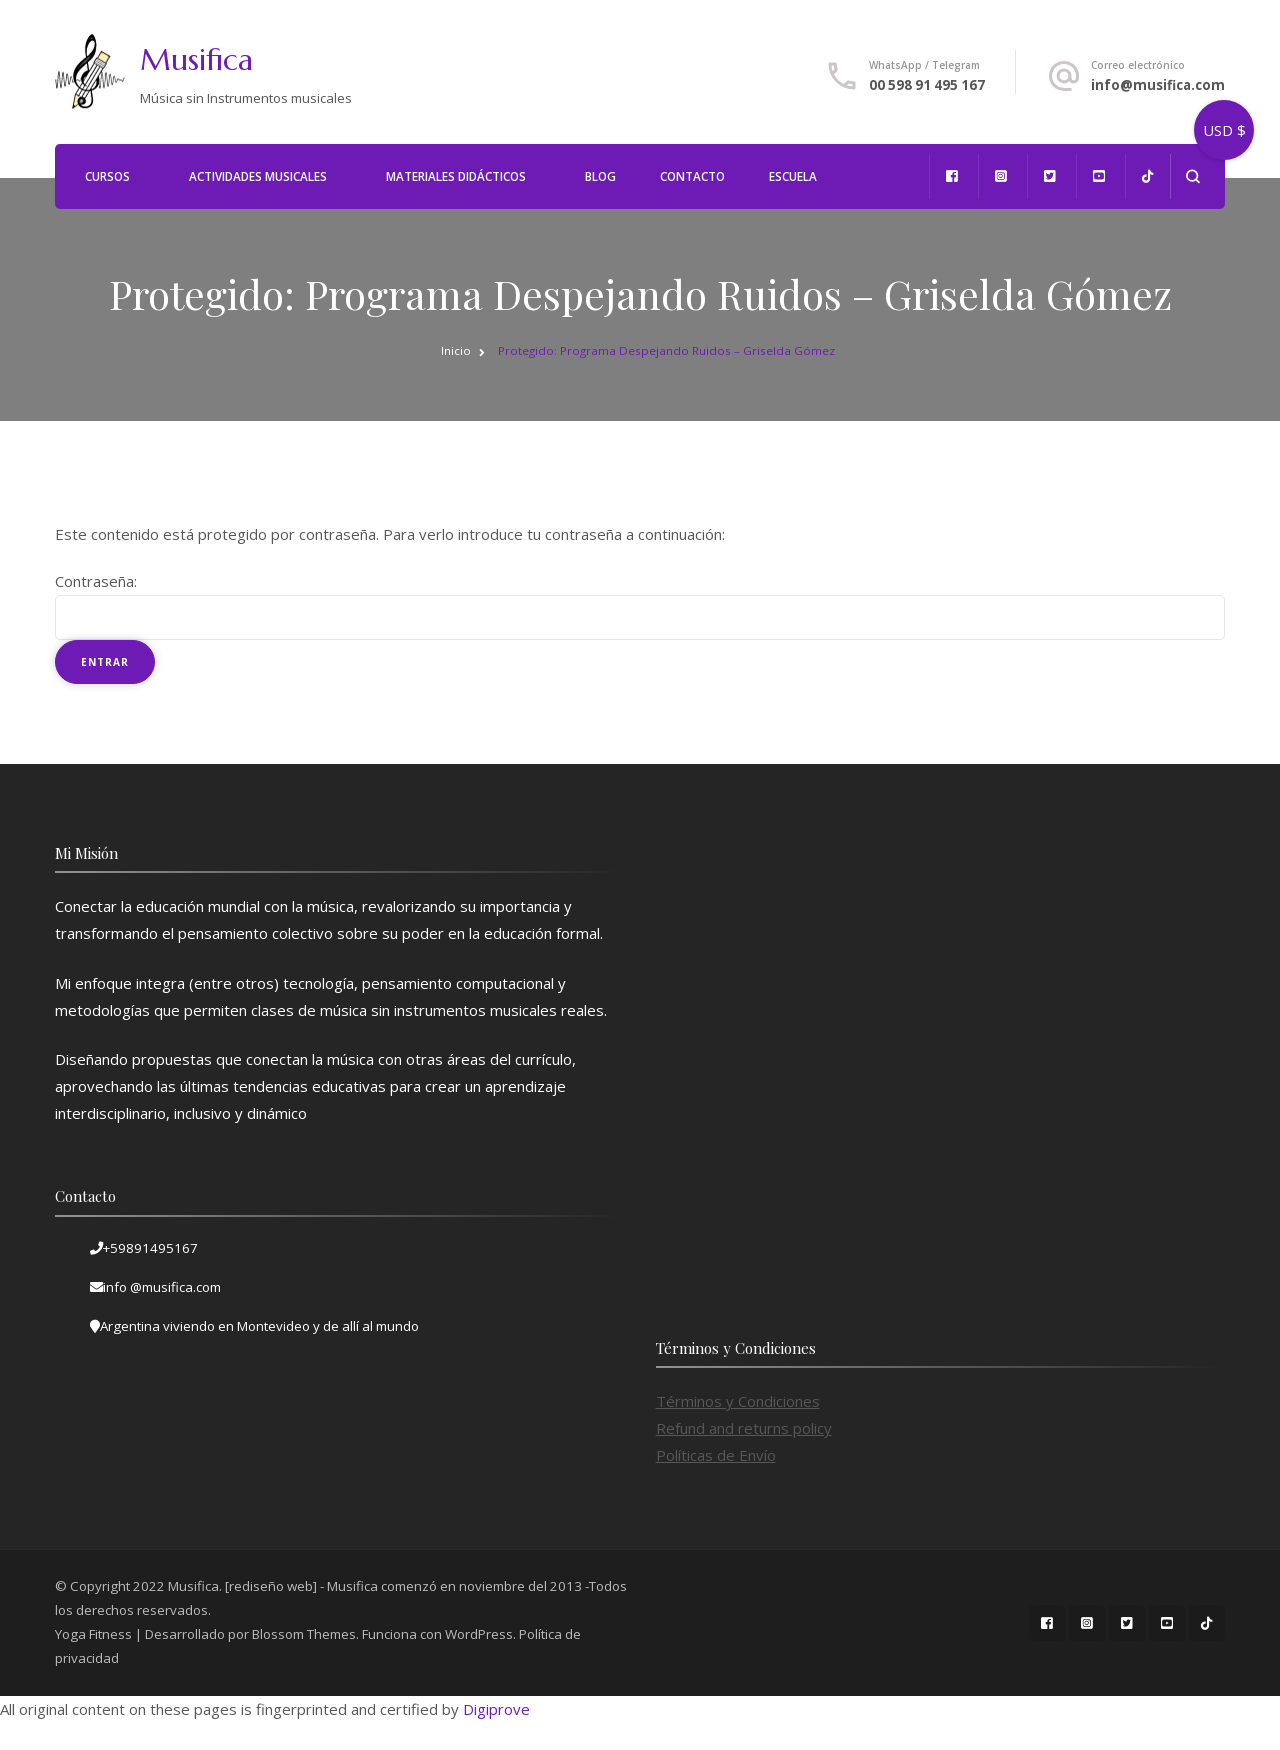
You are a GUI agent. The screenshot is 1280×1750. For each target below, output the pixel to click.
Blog (600, 176)
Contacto (692, 176)
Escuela (793, 176)
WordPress (479, 1634)
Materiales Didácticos (456, 176)
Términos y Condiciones (738, 1401)
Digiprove (496, 1709)
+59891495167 (150, 1248)
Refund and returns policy (744, 1428)
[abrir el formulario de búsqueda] (1192, 176)
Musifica (196, 59)
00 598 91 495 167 (927, 85)
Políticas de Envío (716, 1455)
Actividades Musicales (258, 176)
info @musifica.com (162, 1287)
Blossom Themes (304, 1634)
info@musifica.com (1158, 85)
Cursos (107, 176)
